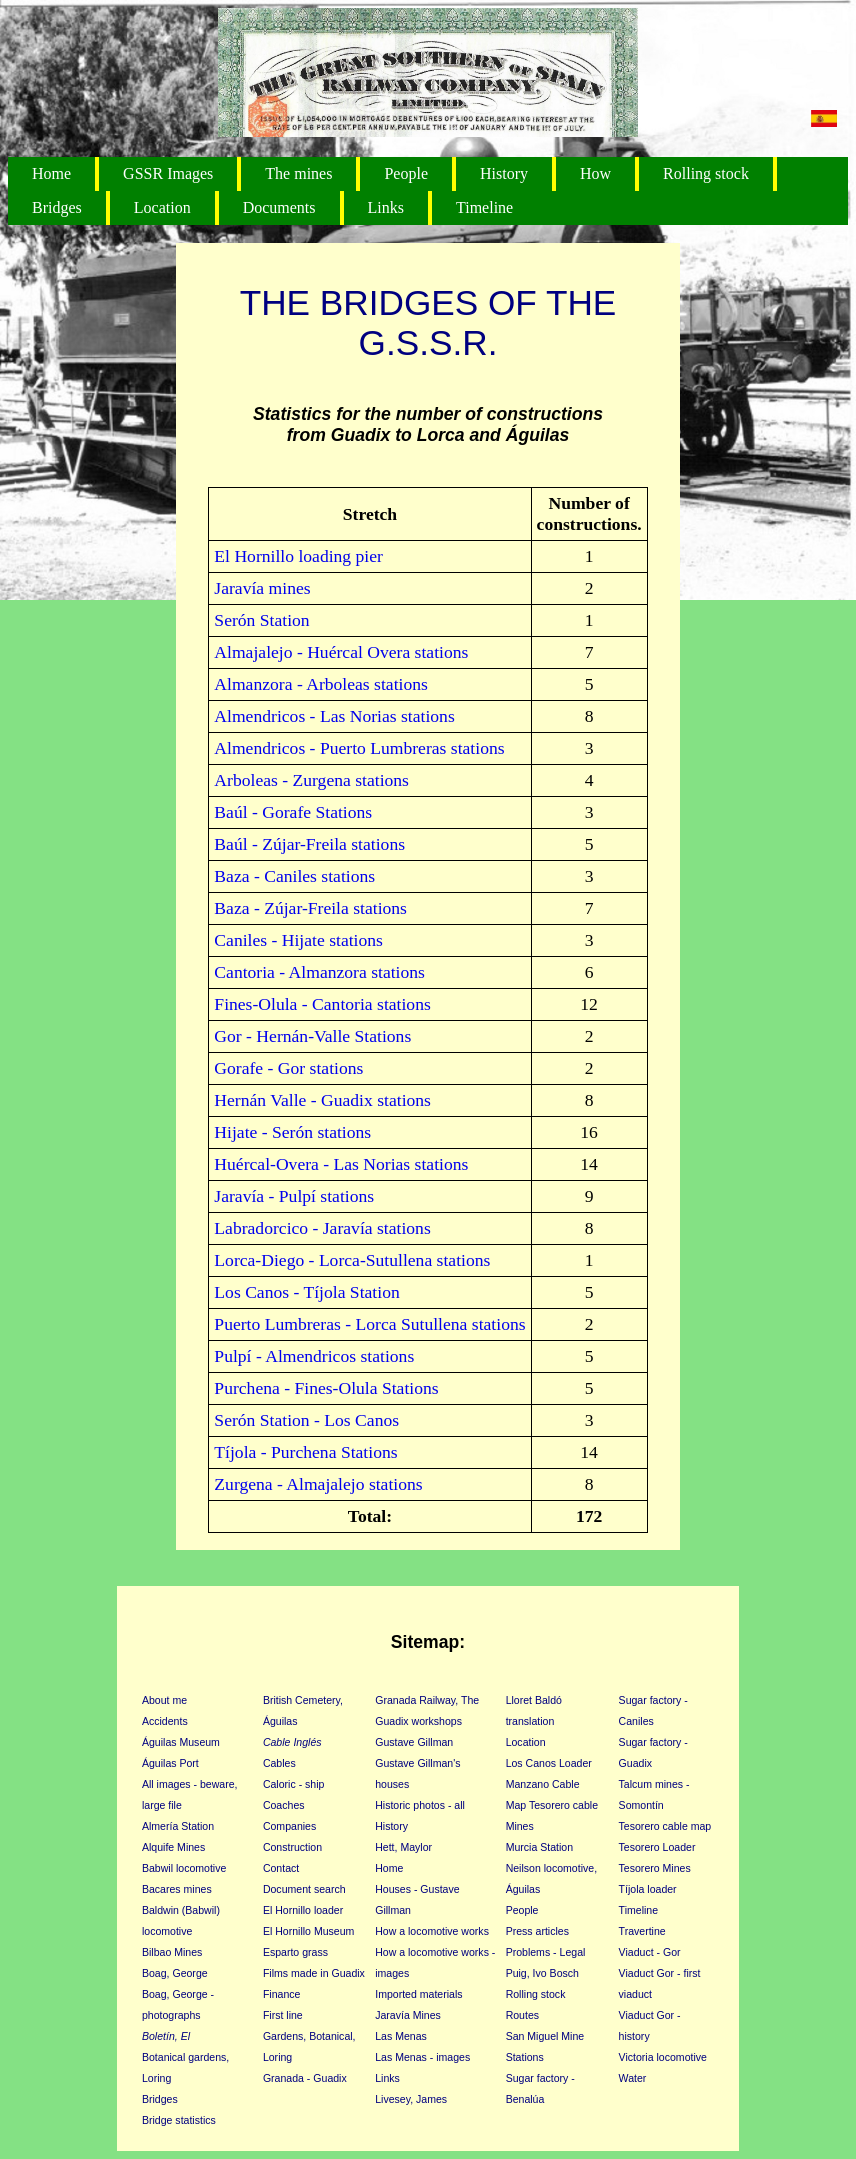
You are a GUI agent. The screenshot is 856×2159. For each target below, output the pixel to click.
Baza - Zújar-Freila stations (310, 908)
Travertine (642, 1931)
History (504, 173)
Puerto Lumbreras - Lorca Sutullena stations (369, 1324)
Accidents (165, 1721)
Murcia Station (539, 1847)
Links (386, 207)
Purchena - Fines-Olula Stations (326, 1388)
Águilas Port (170, 1763)
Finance (282, 1994)
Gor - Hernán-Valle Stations (312, 1036)
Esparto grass (295, 1952)
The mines (298, 173)
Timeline (484, 207)
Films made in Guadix (314, 1973)
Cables (279, 1763)
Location (162, 207)
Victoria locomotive (663, 2057)
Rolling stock (706, 173)
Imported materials (418, 1994)
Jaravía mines (262, 588)
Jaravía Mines (408, 2015)
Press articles (537, 1931)
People (406, 173)
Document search (304, 1889)
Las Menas (401, 2036)
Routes (522, 2015)
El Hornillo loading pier (298, 556)
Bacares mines (177, 1889)
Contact (281, 1868)
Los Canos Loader (549, 1763)
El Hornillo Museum (308, 1931)
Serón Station (261, 620)
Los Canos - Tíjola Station (306, 1292)
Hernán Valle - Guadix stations (322, 1100)
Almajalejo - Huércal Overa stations (341, 652)
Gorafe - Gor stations (288, 1068)
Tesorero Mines (655, 1868)
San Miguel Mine (545, 2036)
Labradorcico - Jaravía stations (322, 1228)
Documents (279, 207)
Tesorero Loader (657, 1847)
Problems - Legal (546, 1952)
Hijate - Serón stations (292, 1132)
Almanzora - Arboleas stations (321, 684)
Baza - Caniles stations (294, 876)
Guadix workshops (418, 1721)
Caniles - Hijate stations (298, 940)
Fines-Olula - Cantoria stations (322, 1004)
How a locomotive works (432, 1931)
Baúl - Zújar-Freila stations (309, 844)
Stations (525, 2057)
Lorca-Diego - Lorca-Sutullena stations (352, 1260)
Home (51, 173)
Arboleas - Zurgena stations (311, 780)
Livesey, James (411, 2099)
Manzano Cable (543, 1784)
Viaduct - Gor (650, 1952)
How (595, 173)
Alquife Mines (173, 1847)
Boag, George (175, 1973)
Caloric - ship (294, 1784)
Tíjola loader (648, 1889)
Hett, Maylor (403, 1847)
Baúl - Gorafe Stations (293, 812)
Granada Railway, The (427, 1700)
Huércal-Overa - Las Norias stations (341, 1164)
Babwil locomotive (184, 1868)
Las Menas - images (422, 2057)
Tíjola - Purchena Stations (305, 1452)
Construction (292, 1847)
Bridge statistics (179, 2120)
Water (633, 2078)
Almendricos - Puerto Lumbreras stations (359, 748)
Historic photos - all (420, 1805)
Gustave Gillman (414, 1742)
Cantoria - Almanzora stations (319, 972)
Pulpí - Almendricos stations (314, 1356)
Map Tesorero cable (552, 1805)
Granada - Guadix (305, 2078)
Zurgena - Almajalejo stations (318, 1484)
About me (164, 1700)
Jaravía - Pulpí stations (294, 1196)
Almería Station (178, 1826)
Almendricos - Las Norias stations (334, 716)
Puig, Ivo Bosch (542, 1973)
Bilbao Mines (172, 1952)
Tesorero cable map (665, 1826)
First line (283, 2015)
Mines (520, 1826)
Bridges (57, 207)
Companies (289, 1826)
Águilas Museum (181, 1742)
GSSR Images (168, 173)
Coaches (284, 1805)
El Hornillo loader (303, 1910)
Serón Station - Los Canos (306, 1420)
